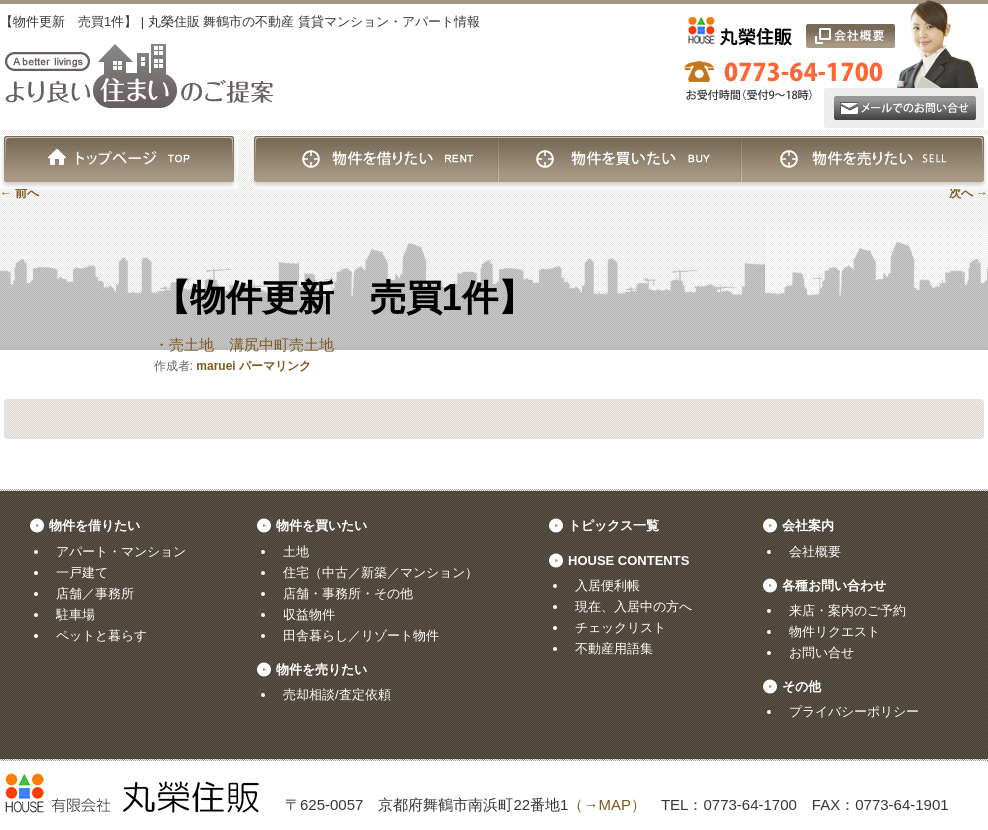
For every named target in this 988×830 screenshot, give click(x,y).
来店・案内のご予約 (847, 610)
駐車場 (75, 614)
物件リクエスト (834, 631)
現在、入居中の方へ (633, 606)
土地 (296, 551)
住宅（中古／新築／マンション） (380, 572)
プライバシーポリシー (854, 711)
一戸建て (82, 572)
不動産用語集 (614, 648)
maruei (215, 366)
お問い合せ (821, 652)
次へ (968, 193)
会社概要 (815, 551)
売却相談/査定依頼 (337, 694)
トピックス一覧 (613, 525)
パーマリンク (275, 366)
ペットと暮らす (101, 635)
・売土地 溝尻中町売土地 (244, 344)
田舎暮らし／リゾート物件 (361, 635)
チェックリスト (620, 627)
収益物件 (309, 614)
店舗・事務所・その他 (348, 593)
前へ (19, 193)
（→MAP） (607, 804)
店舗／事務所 (95, 593)
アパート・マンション (121, 551)
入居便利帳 (607, 585)
